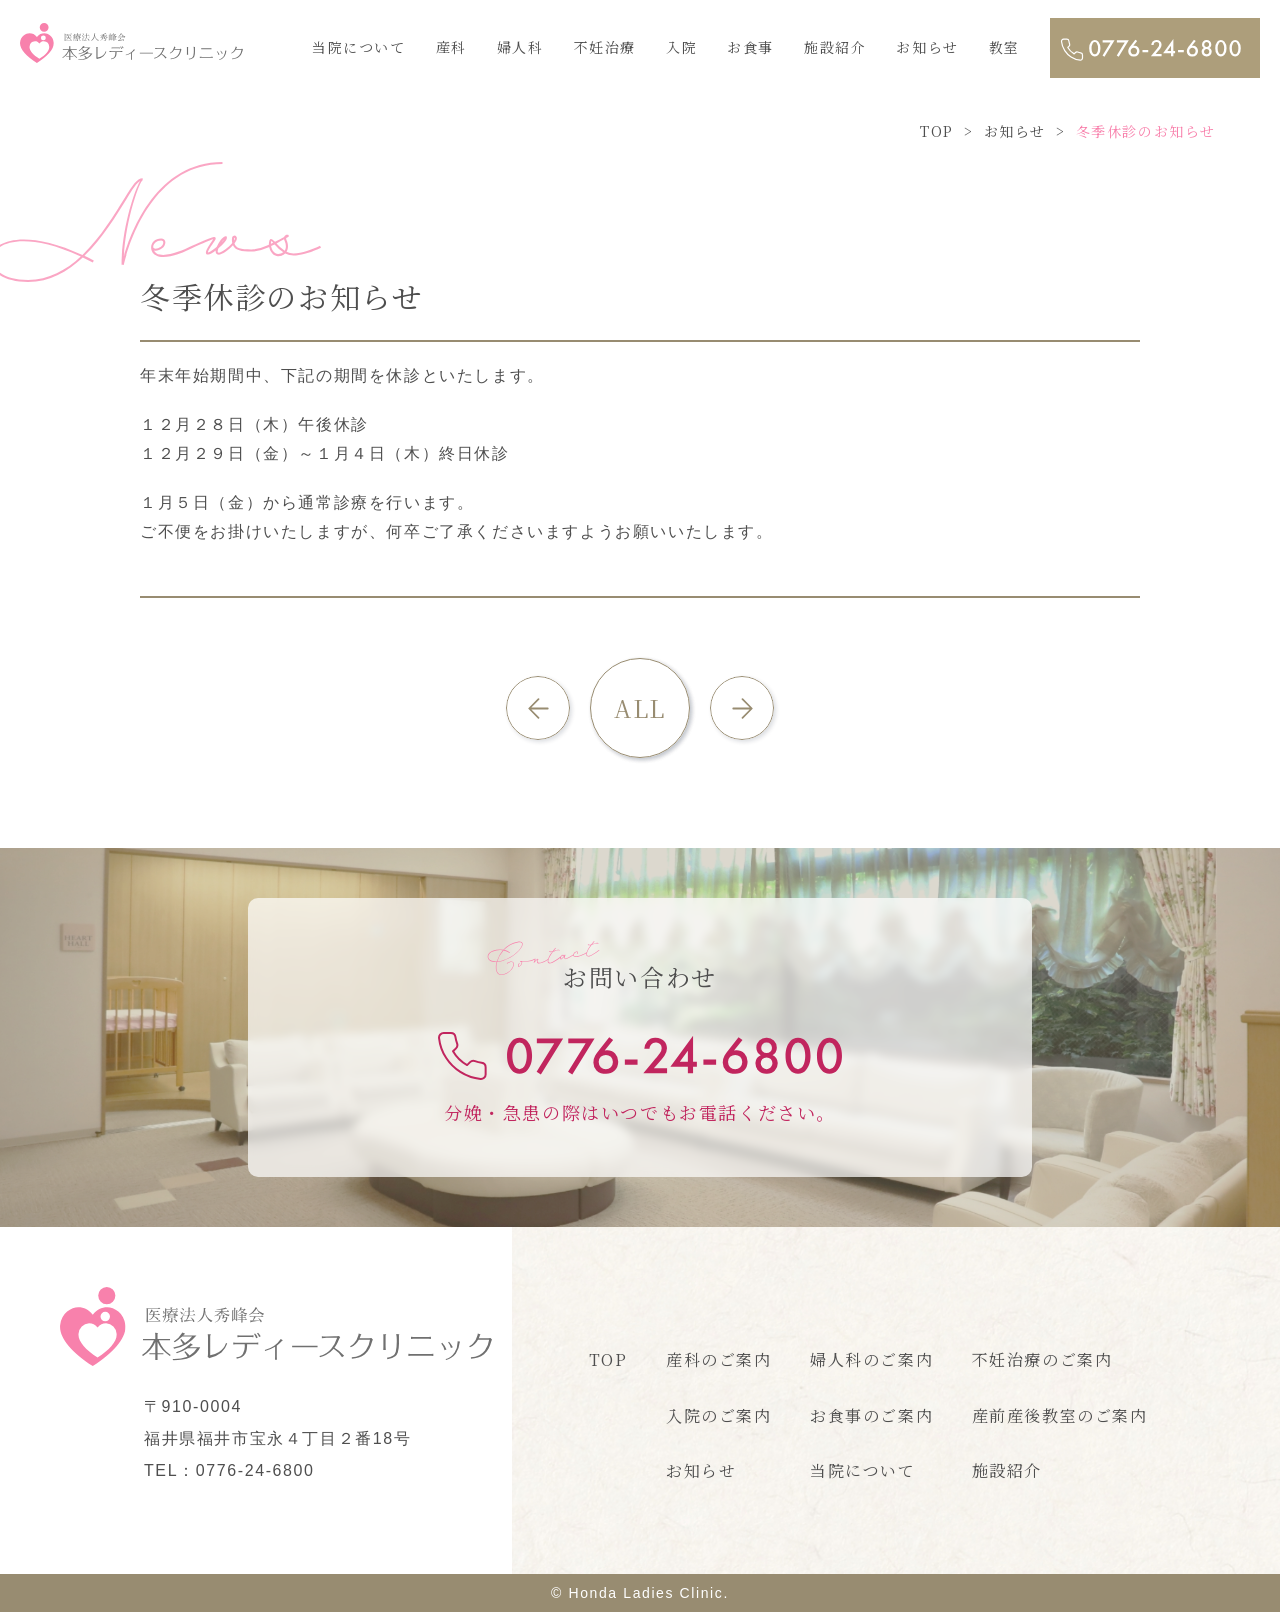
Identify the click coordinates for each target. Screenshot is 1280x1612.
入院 (681, 47)
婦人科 (520, 47)
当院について (359, 47)
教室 (1004, 47)
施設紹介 (835, 47)
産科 (451, 47)
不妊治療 (605, 47)
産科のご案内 (719, 1359)
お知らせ (927, 47)
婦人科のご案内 (871, 1359)
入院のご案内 (719, 1415)
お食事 (750, 47)
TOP (608, 1359)
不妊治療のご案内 (1042, 1359)
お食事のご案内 (871, 1415)
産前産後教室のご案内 (1060, 1415)
